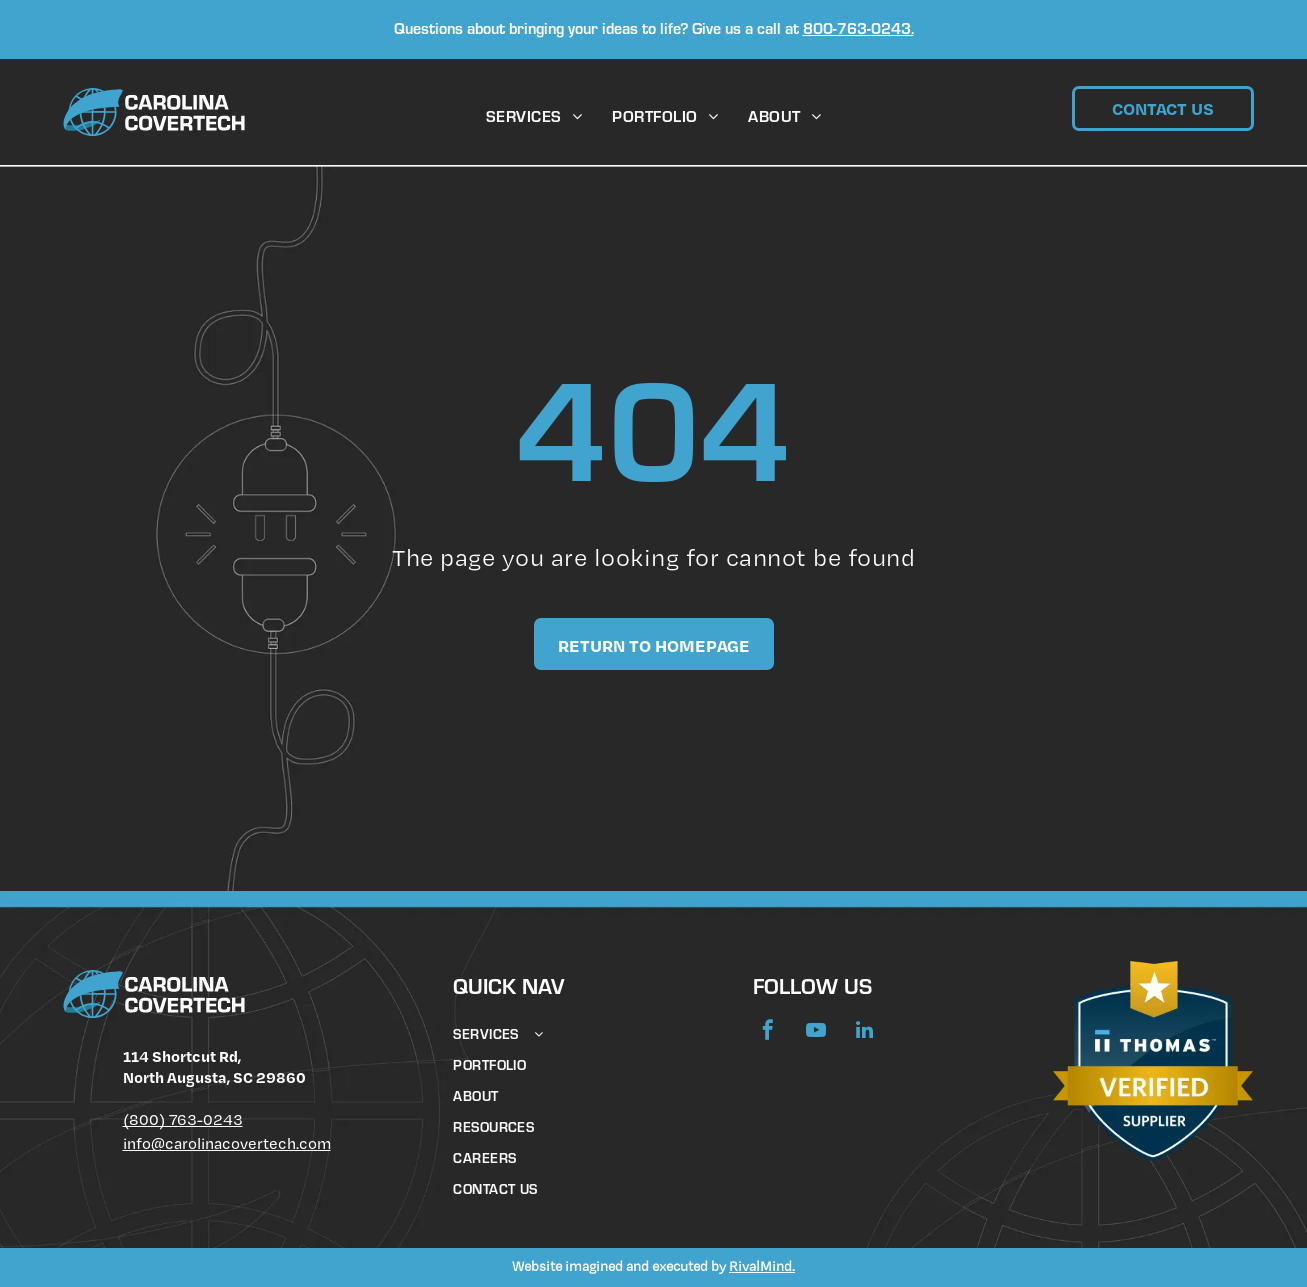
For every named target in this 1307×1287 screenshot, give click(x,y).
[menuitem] (534, 119)
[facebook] (768, 1032)
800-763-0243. (858, 31)
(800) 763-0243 (183, 1119)
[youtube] (816, 1032)
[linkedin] (864, 1032)
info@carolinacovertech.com (227, 1143)
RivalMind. (762, 1266)
